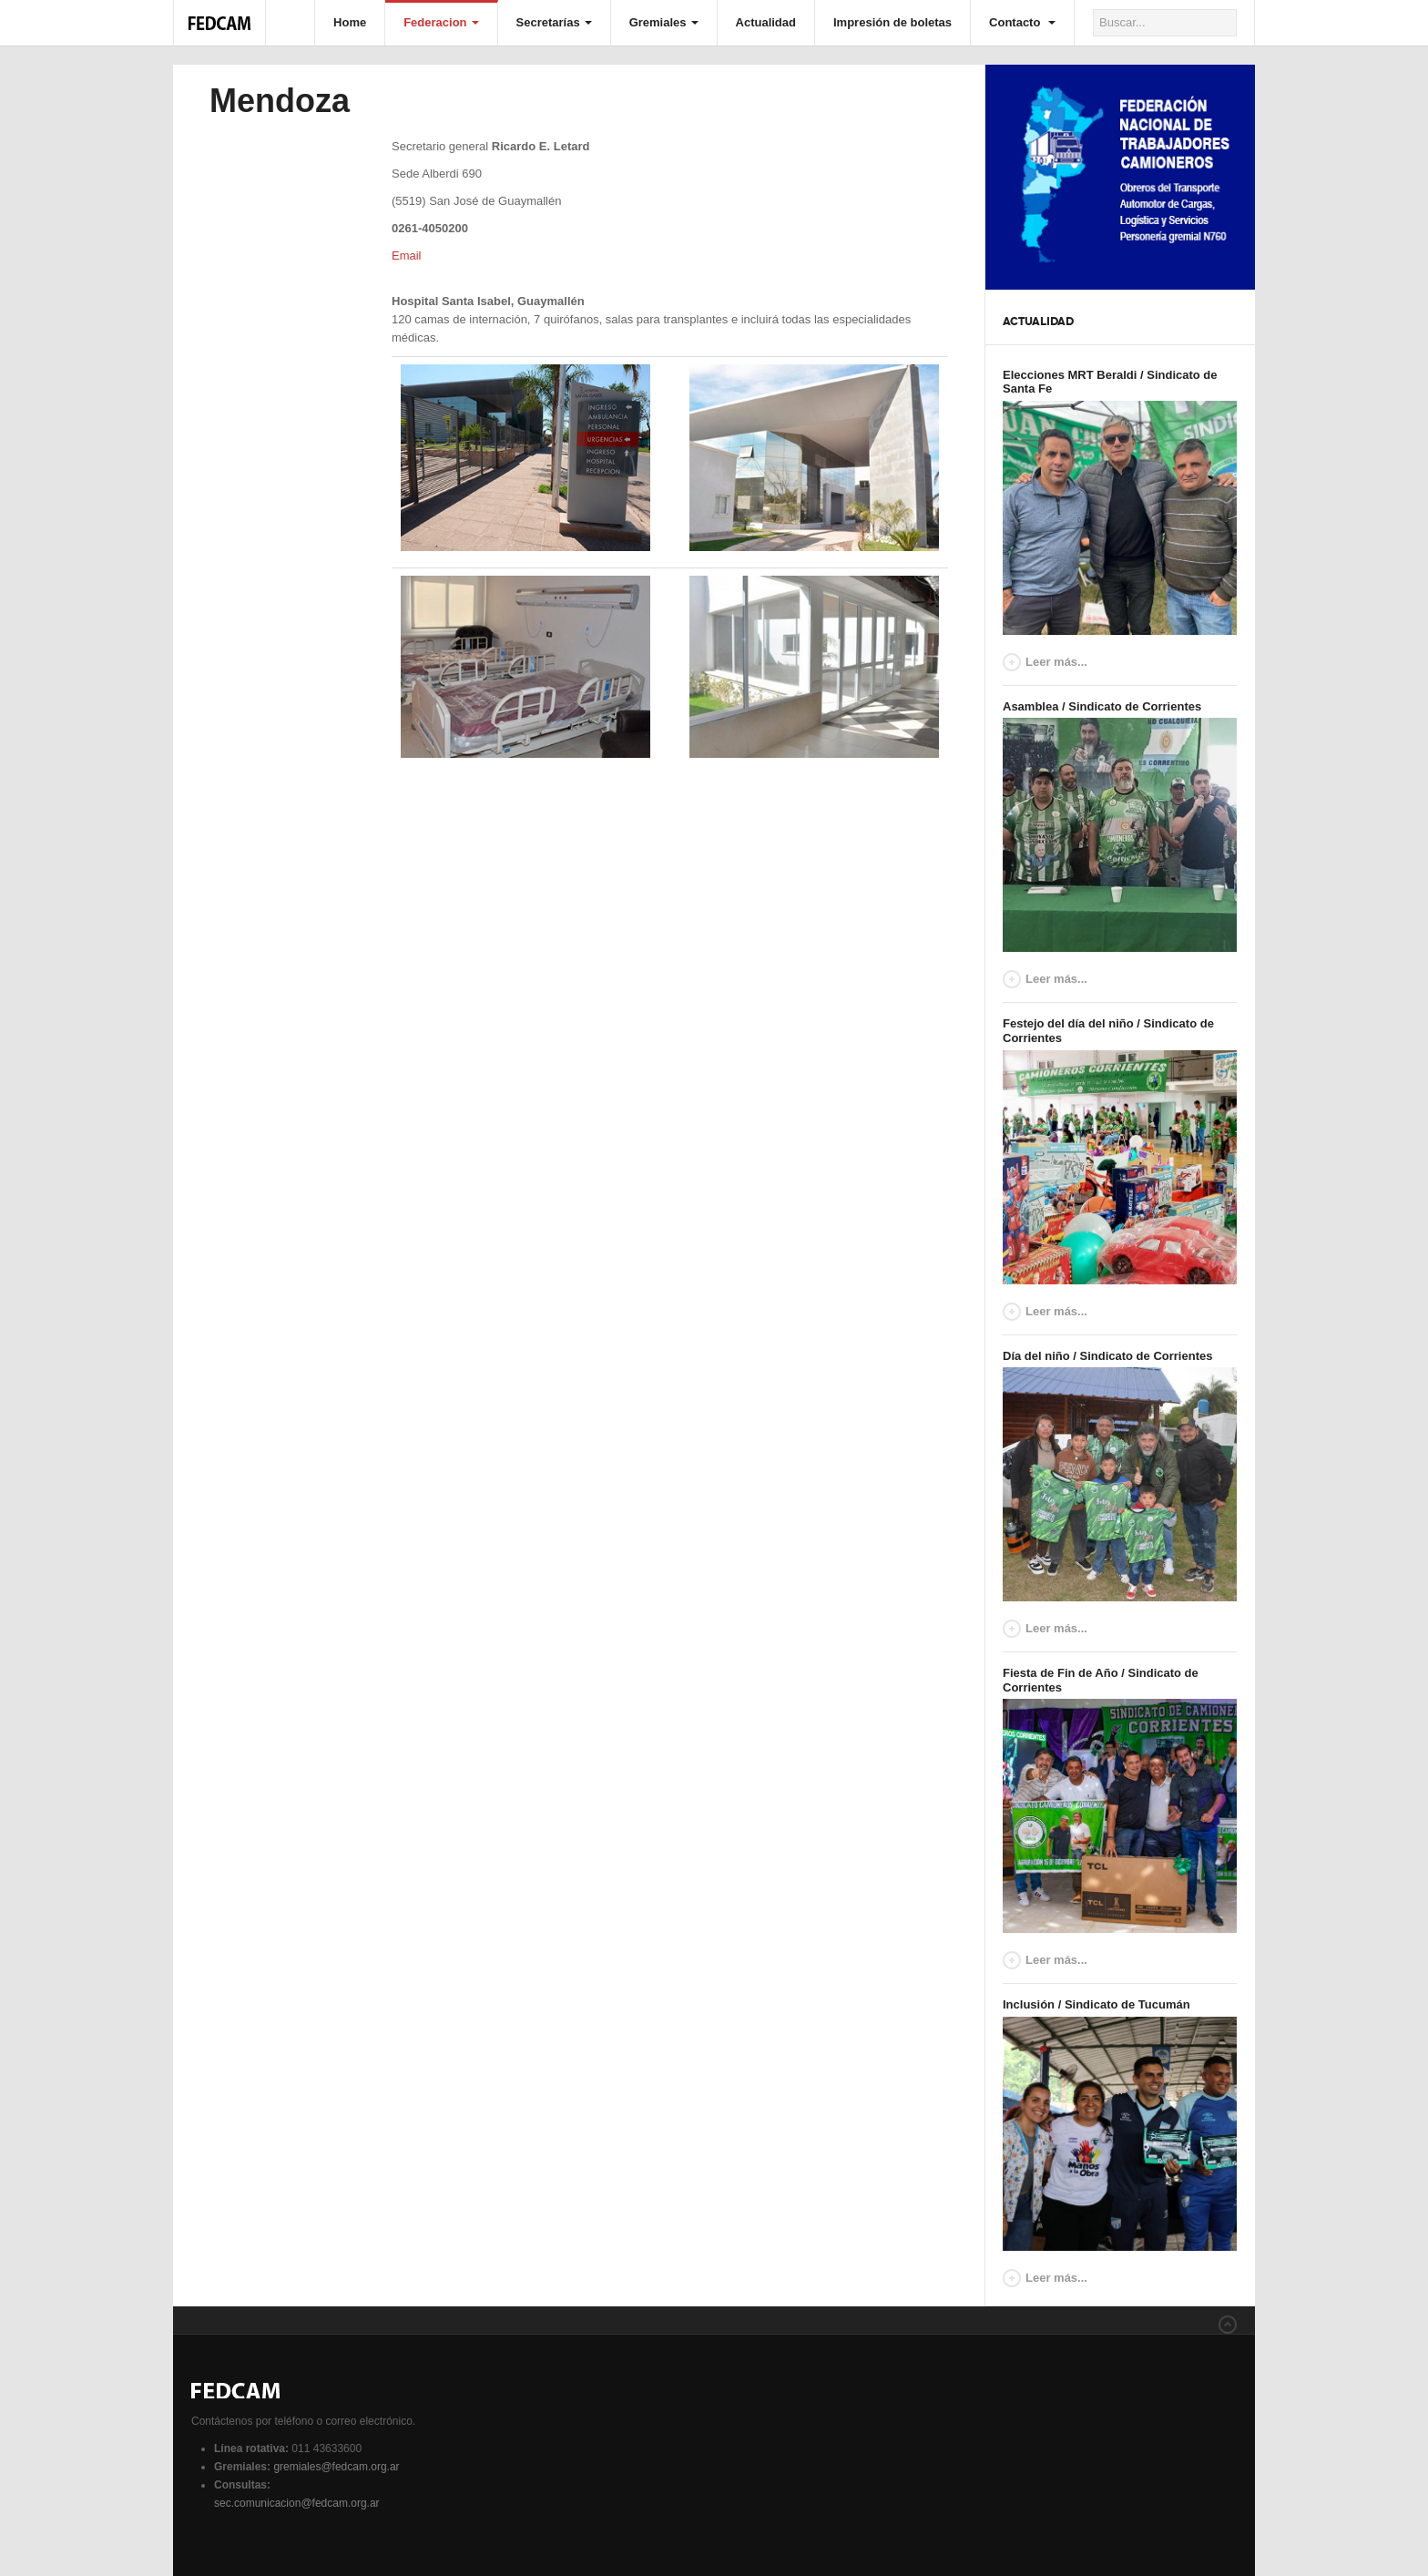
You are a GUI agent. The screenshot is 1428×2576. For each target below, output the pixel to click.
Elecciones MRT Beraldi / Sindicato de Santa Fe (1110, 382)
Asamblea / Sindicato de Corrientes (1102, 706)
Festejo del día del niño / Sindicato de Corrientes (1108, 1031)
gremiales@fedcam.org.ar (336, 2466)
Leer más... (1056, 662)
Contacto (1022, 22)
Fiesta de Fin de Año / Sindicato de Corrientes (1100, 1680)
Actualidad (766, 22)
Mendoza (279, 100)
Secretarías (554, 22)
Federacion (440, 22)
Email (407, 255)
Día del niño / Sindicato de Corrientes (1107, 1356)
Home (349, 22)
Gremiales (664, 22)
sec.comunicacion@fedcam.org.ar (297, 2503)
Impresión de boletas (892, 22)
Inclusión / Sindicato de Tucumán (1096, 2004)
